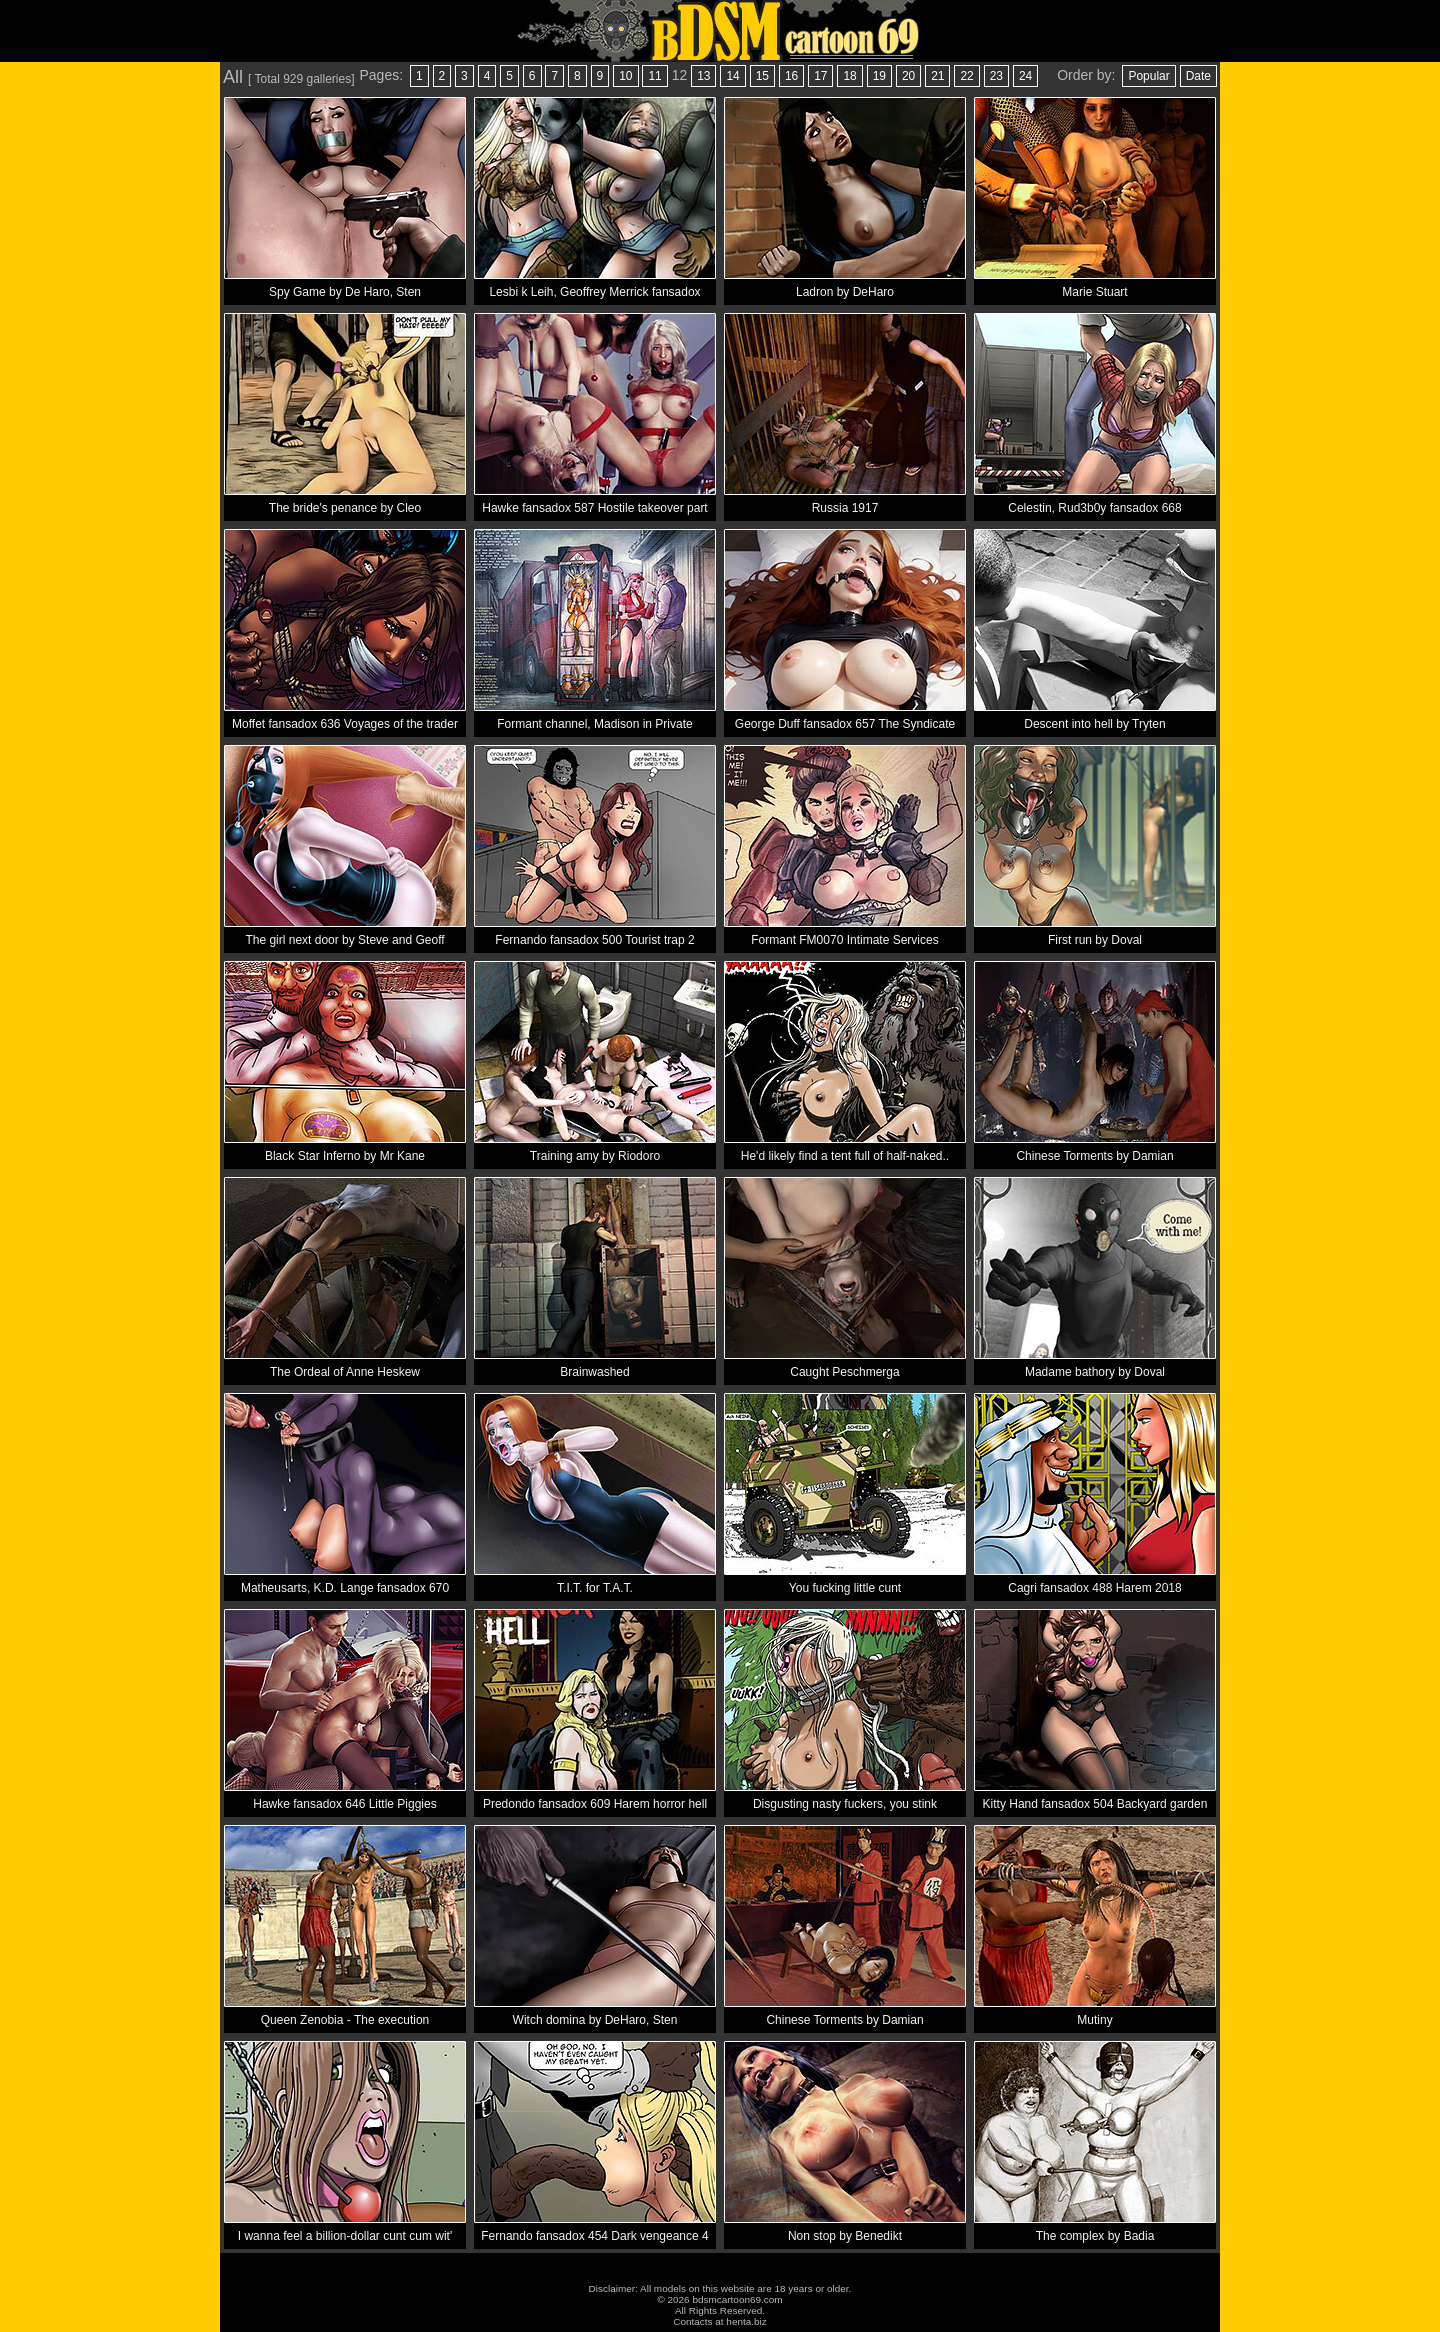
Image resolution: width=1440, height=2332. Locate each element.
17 (820, 76)
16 (791, 76)
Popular (1148, 76)
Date (1198, 76)
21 (937, 76)
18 (849, 76)
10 (625, 76)
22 (966, 76)
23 (996, 76)
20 (908, 76)
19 (879, 76)
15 (762, 76)
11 (654, 76)
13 (703, 76)
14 (732, 76)
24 (1025, 76)
